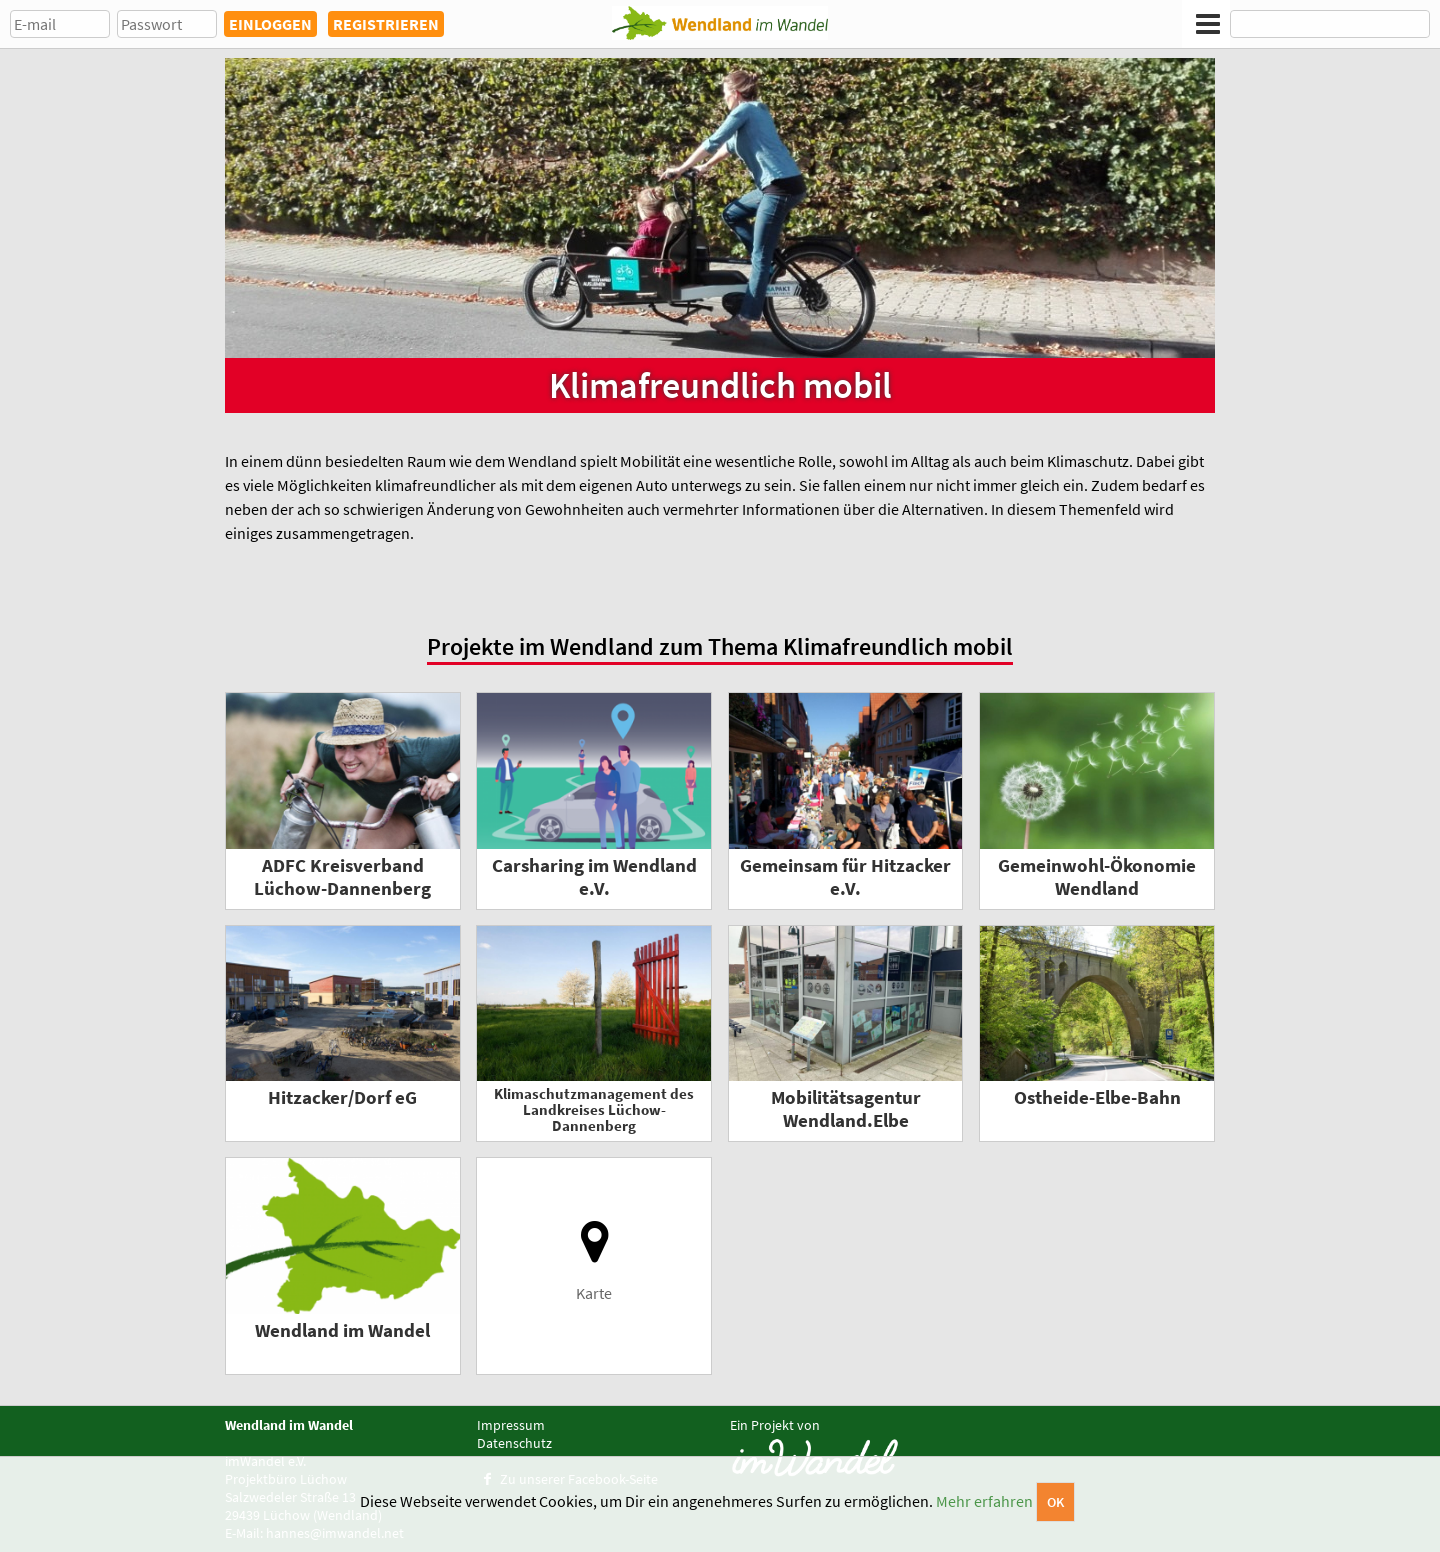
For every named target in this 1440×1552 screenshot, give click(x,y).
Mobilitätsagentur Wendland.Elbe (846, 1109)
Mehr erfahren (984, 1501)
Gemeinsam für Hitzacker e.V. (845, 877)
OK (1055, 1502)
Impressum (511, 1425)
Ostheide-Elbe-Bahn (1097, 1097)
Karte (594, 1260)
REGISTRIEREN (386, 24)
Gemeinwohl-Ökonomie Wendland (1097, 877)
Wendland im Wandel (342, 1330)
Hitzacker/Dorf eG (342, 1097)
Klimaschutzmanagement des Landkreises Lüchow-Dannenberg (594, 1109)
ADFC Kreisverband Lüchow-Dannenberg (342, 877)
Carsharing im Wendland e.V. (594, 877)
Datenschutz (514, 1443)
